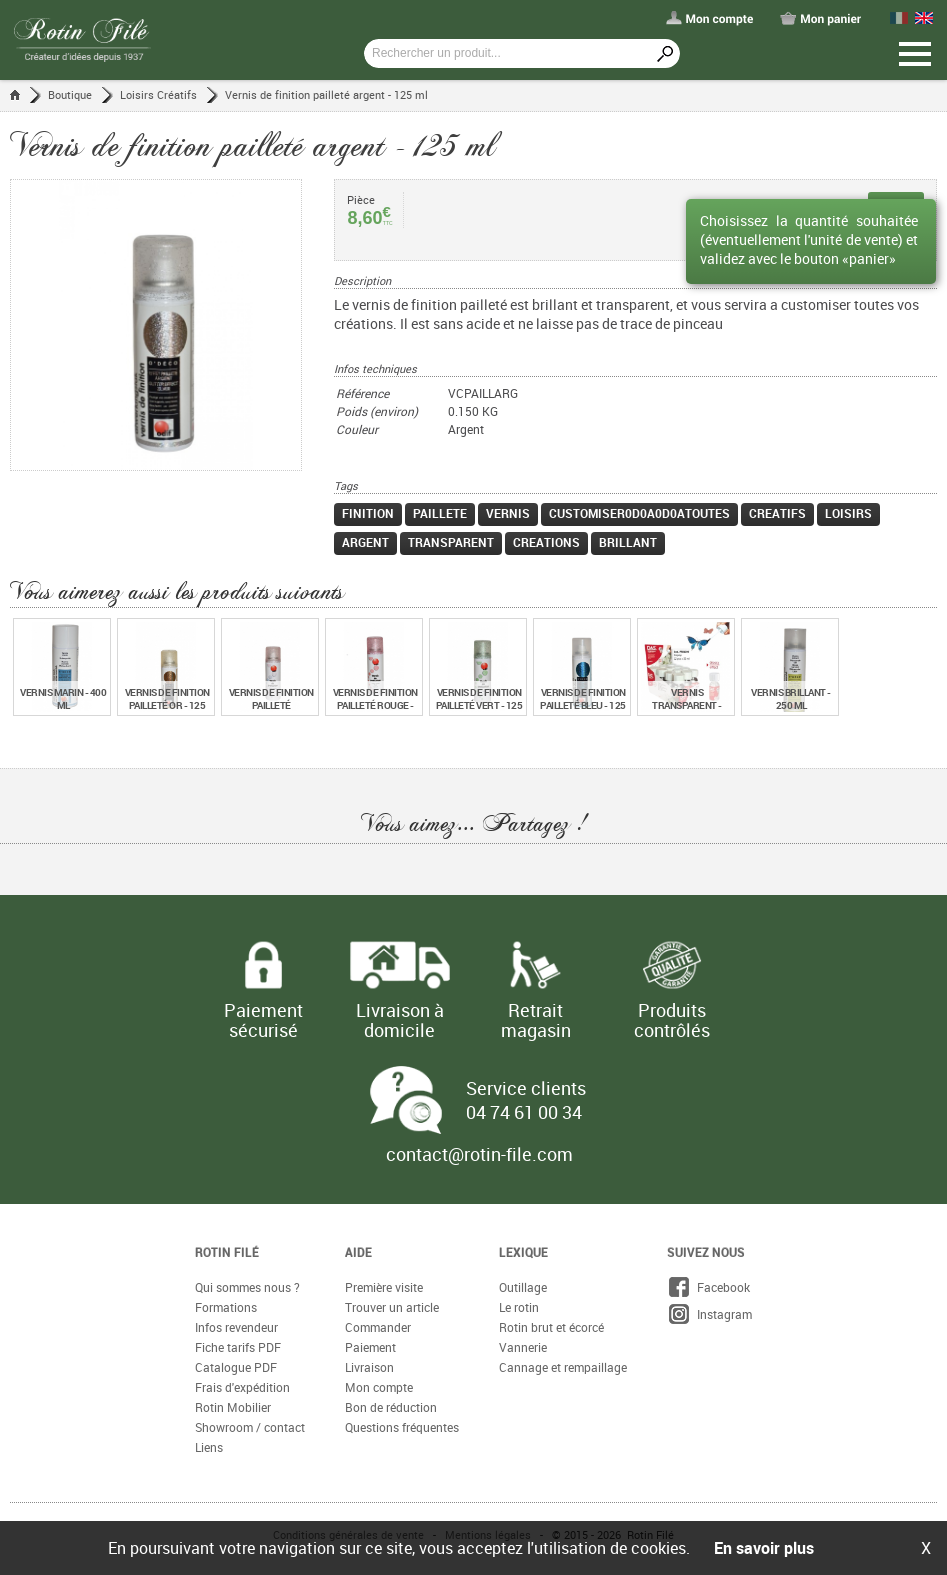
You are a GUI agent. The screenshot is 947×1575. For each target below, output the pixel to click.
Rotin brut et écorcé (551, 1327)
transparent (451, 542)
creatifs (777, 513)
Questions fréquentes (402, 1427)
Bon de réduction (391, 1407)
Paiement (370, 1347)
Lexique (523, 1252)
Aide (358, 1252)
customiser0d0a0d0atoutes (639, 513)
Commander (378, 1327)
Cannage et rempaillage (563, 1367)
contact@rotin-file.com (479, 1154)
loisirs (848, 513)
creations (546, 542)
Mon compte (379, 1387)
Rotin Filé (227, 1252)
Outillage (523, 1287)
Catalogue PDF (236, 1367)
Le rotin (519, 1307)
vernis (508, 513)
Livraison (369, 1367)
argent (365, 542)
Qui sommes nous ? (247, 1287)
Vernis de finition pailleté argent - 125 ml (326, 94)
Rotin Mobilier (233, 1407)
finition (368, 513)
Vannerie (523, 1347)
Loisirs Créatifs (158, 94)
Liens (209, 1447)
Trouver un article (392, 1307)
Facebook (708, 1287)
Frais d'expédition (242, 1387)
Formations (226, 1307)
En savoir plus (764, 1548)
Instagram (709, 1314)
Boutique (70, 94)
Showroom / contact (250, 1427)
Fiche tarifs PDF (238, 1347)
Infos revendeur (236, 1327)
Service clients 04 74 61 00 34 (526, 1100)
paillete (440, 513)
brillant (628, 542)
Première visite (384, 1287)
